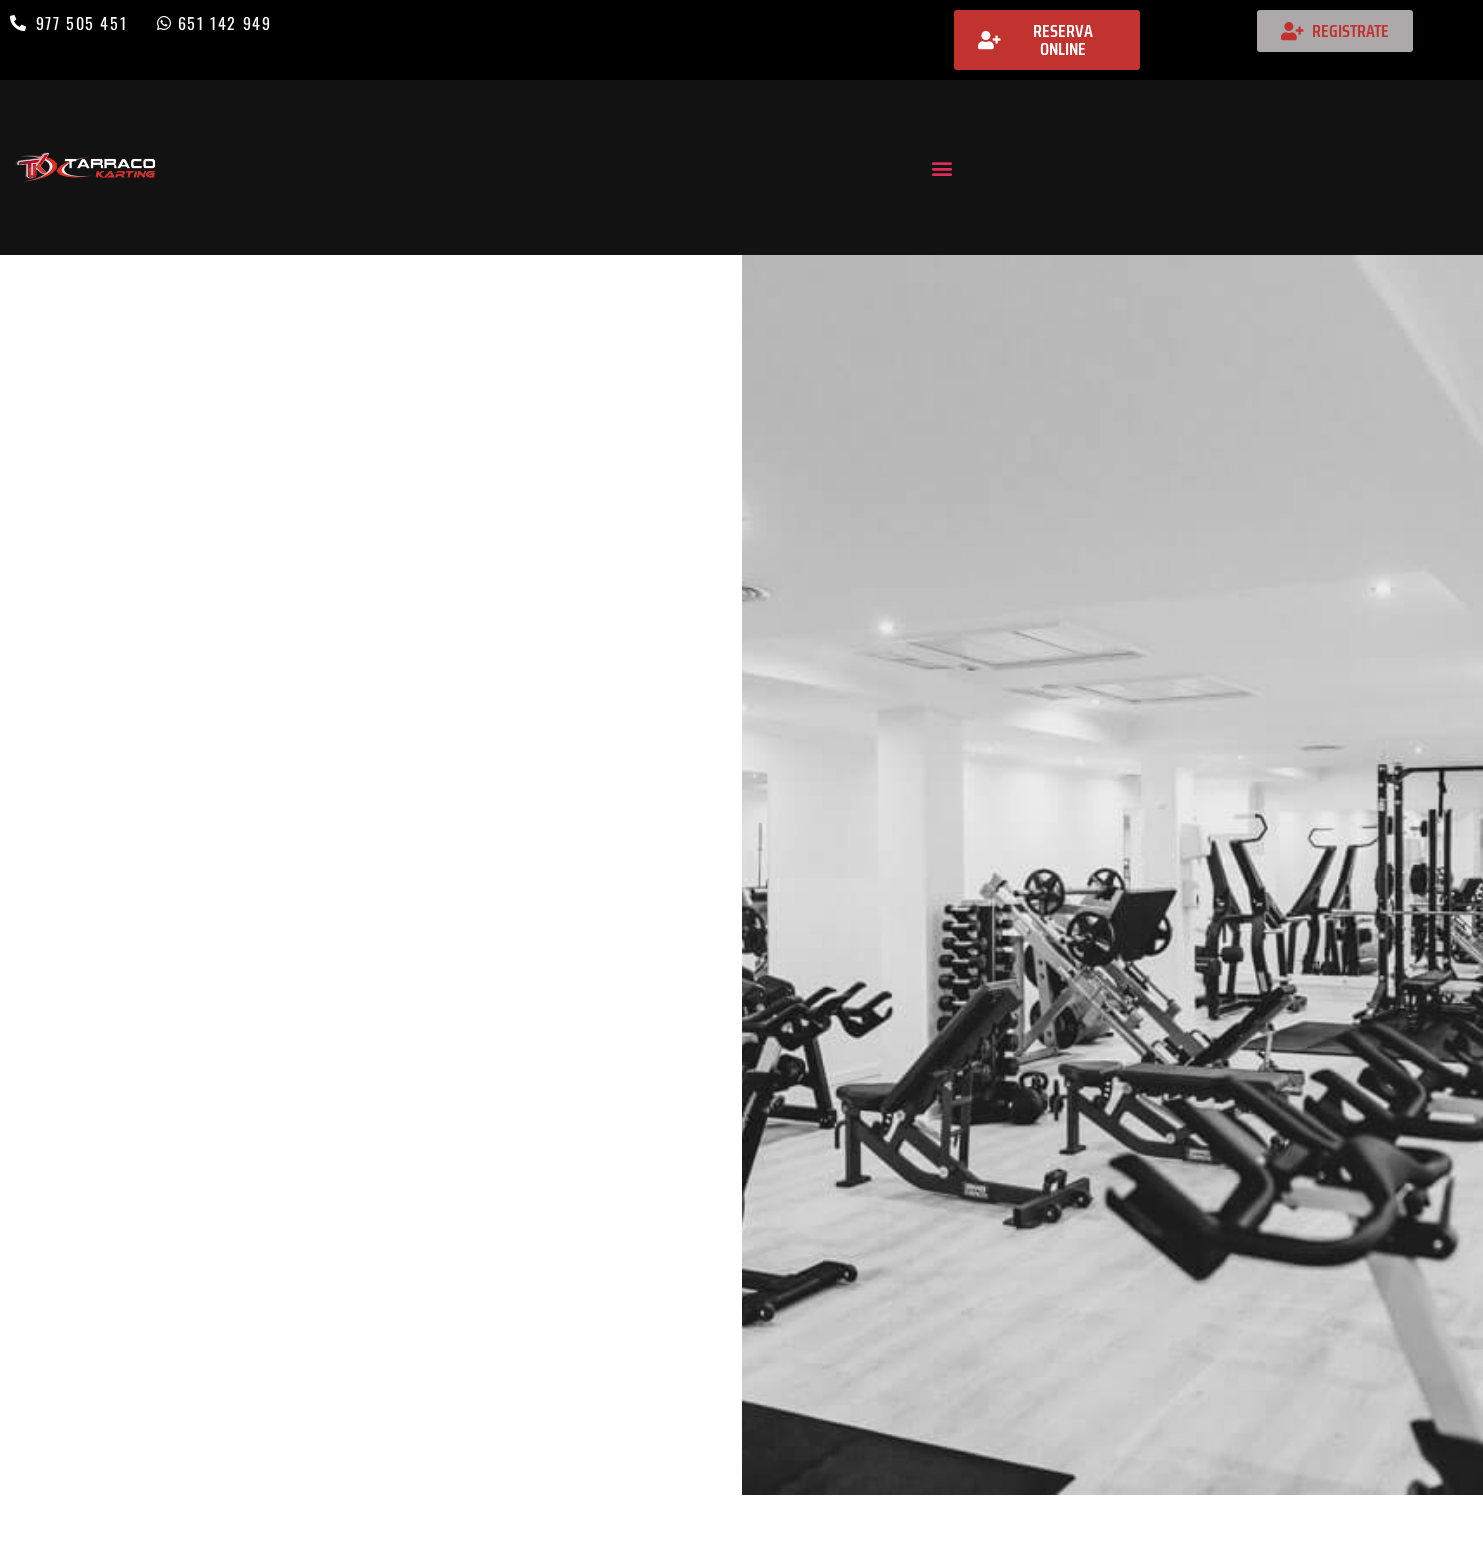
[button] (941, 167)
